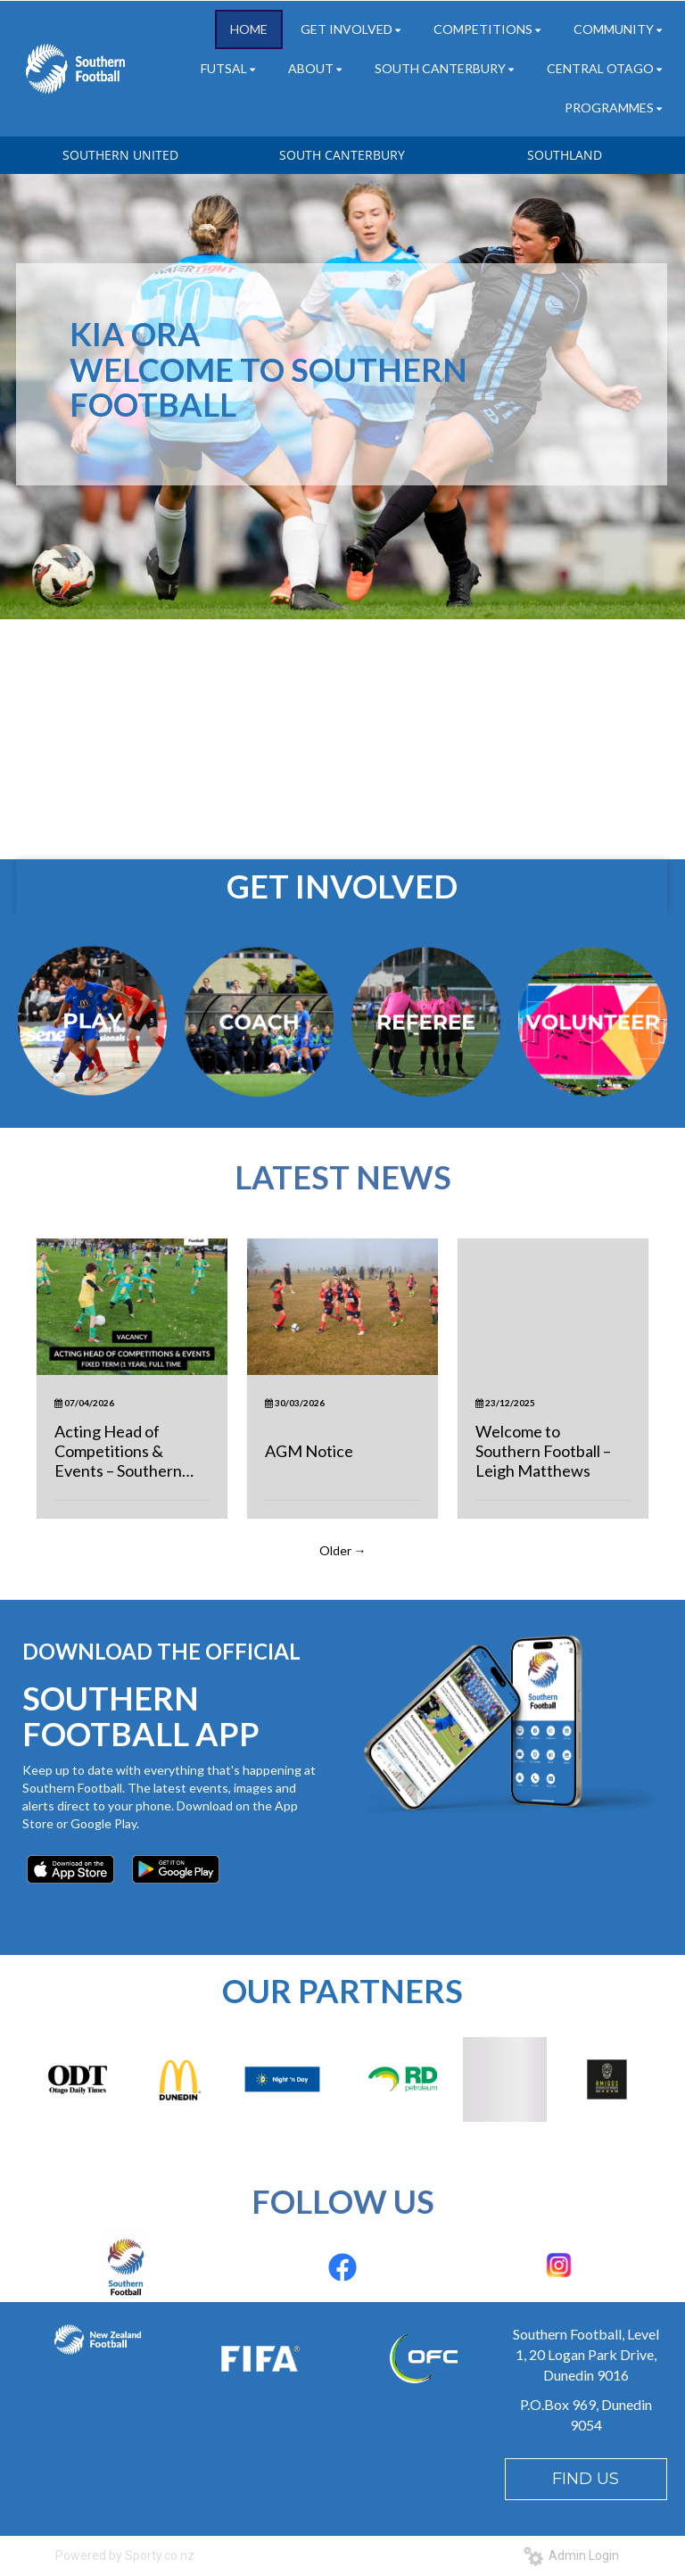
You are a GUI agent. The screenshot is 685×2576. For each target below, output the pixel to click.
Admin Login (571, 2555)
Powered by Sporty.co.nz (124, 2555)
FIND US (585, 2479)
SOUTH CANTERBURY (342, 154)
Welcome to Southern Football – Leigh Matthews (543, 1450)
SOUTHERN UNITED (120, 154)
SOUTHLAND (564, 154)
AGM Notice (309, 1451)
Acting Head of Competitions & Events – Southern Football (118, 1450)
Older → (343, 1550)
